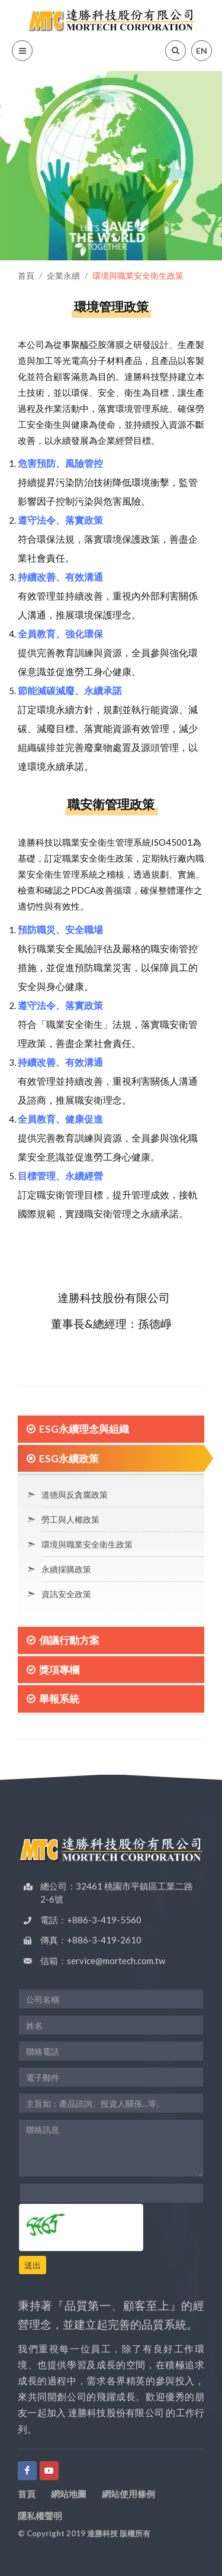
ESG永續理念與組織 (84, 1429)
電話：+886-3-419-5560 (90, 1919)
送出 (32, 2265)
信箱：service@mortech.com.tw (102, 1960)
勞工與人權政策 (70, 1519)
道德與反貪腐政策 (74, 1494)
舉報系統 (59, 1698)
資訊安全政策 (66, 1594)
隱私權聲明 (40, 2515)
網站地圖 (68, 2493)
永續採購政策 (66, 1569)
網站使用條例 (128, 2493)
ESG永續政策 (69, 1458)
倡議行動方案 (69, 1640)
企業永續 (63, 275)
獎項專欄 (59, 1669)
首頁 (26, 275)
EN (201, 51)
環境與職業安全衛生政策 (87, 1544)
